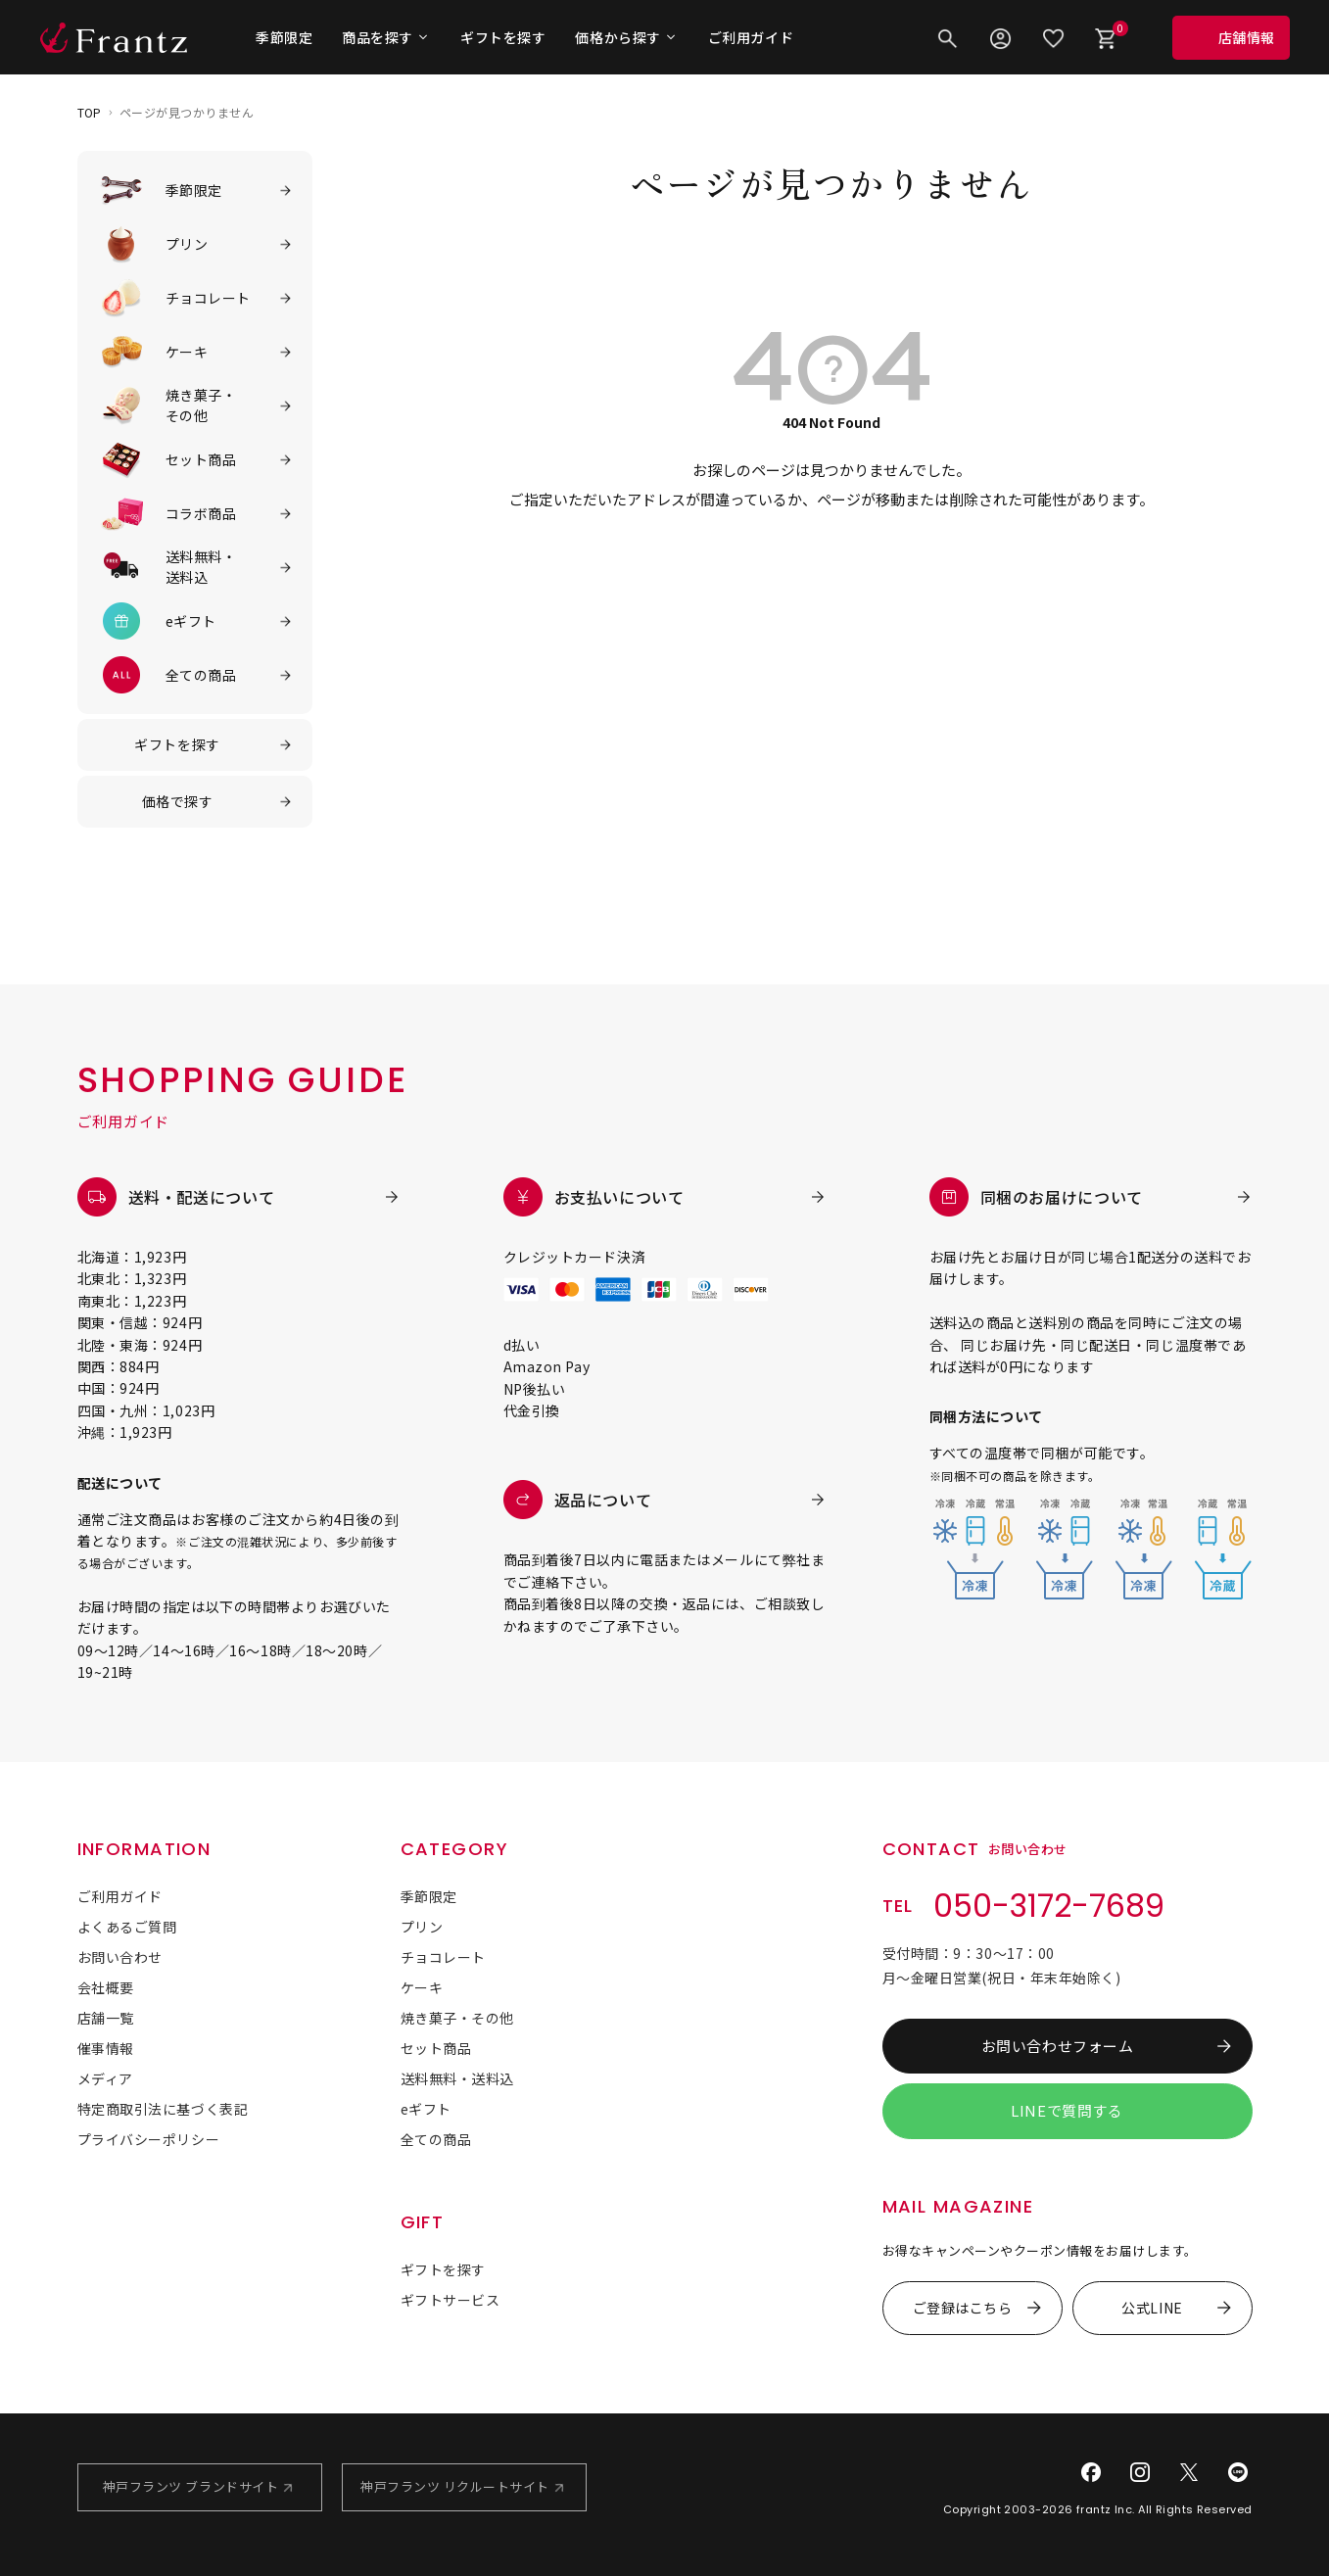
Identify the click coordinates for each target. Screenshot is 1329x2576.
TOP (89, 112)
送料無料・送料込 (457, 2078)
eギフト (426, 2109)
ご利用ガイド (750, 37)
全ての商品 (436, 2139)
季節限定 (284, 37)
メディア (105, 2078)
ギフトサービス (450, 2300)
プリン (422, 1926)
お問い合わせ (120, 1957)
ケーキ (422, 1987)
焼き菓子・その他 (457, 2017)
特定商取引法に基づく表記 (163, 2109)
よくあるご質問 (127, 1926)
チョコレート (443, 1957)
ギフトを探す (503, 37)
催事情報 (105, 2048)
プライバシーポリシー (148, 2139)
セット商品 (436, 2048)
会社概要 (105, 1987)
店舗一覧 (105, 2017)
